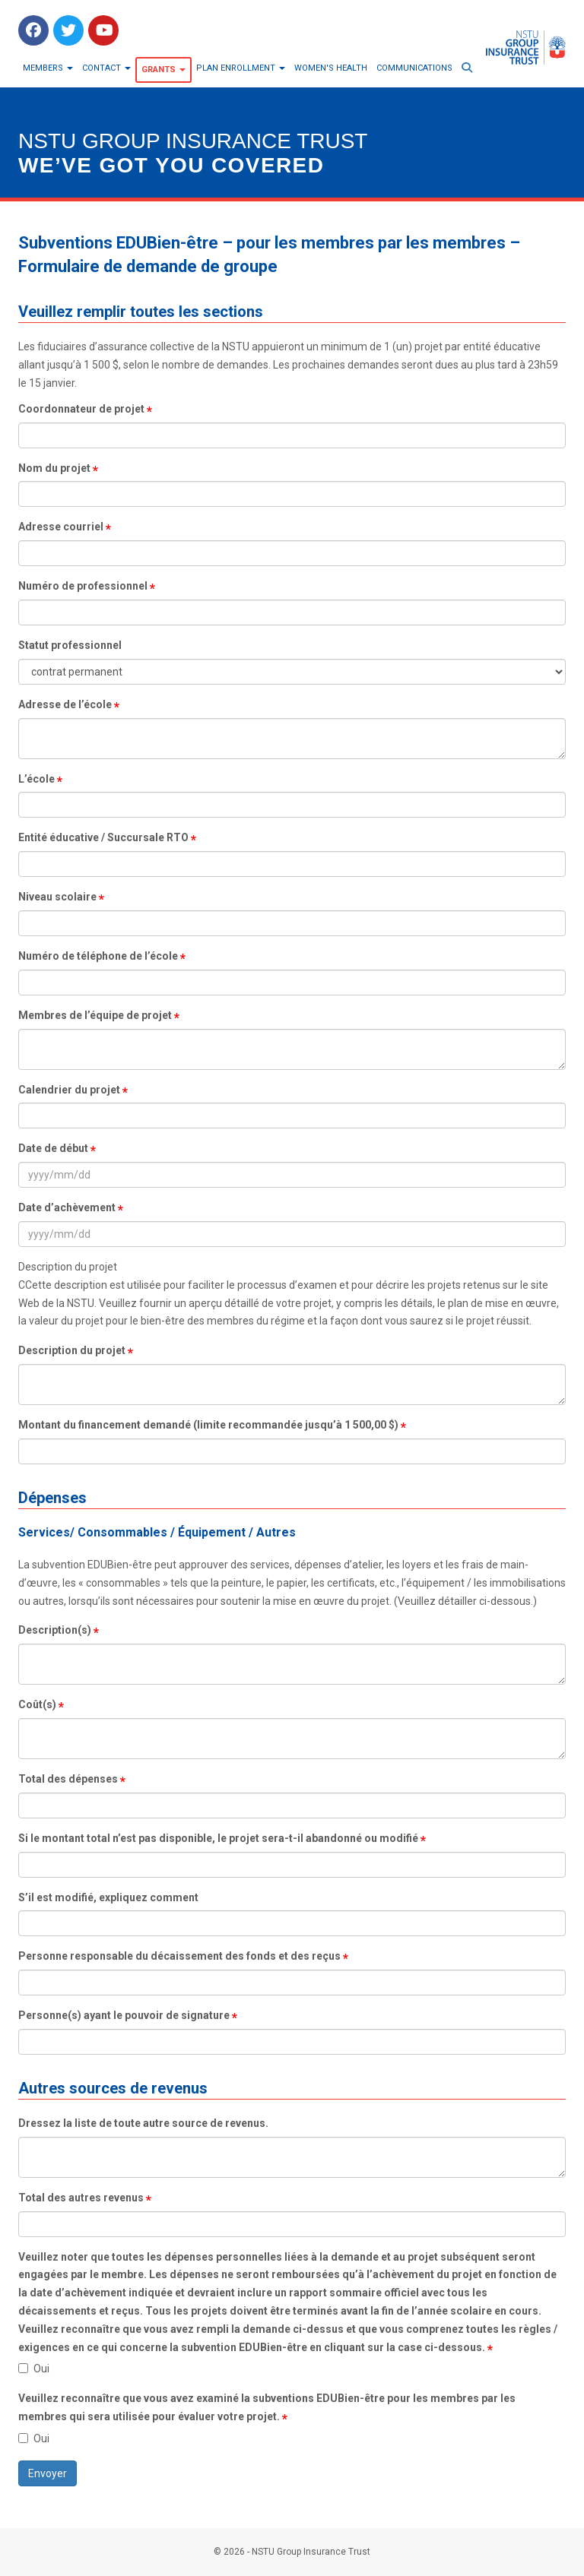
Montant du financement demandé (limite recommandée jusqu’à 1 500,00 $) (208, 1425)
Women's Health (330, 68)
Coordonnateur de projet (81, 409)
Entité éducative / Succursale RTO (103, 837)
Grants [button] (163, 69)
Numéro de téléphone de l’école (98, 956)
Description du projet (71, 1350)
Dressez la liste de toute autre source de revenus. (143, 2123)
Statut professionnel (70, 645)
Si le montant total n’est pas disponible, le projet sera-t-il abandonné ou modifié (218, 1838)
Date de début (53, 1148)
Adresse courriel (60, 527)
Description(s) (54, 1630)
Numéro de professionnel (83, 586)
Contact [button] (106, 68)
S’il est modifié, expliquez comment (108, 1897)
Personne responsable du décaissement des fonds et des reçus (179, 1956)
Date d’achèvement (67, 1207)
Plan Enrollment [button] (240, 68)
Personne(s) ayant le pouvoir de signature (124, 2015)
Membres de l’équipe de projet (95, 1015)
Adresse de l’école (65, 704)
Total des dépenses (68, 1779)
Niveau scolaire (57, 897)
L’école (36, 779)
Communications (414, 68)
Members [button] (48, 68)
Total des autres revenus (81, 2197)
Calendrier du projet (69, 1090)
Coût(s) (37, 1704)
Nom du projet (54, 468)
